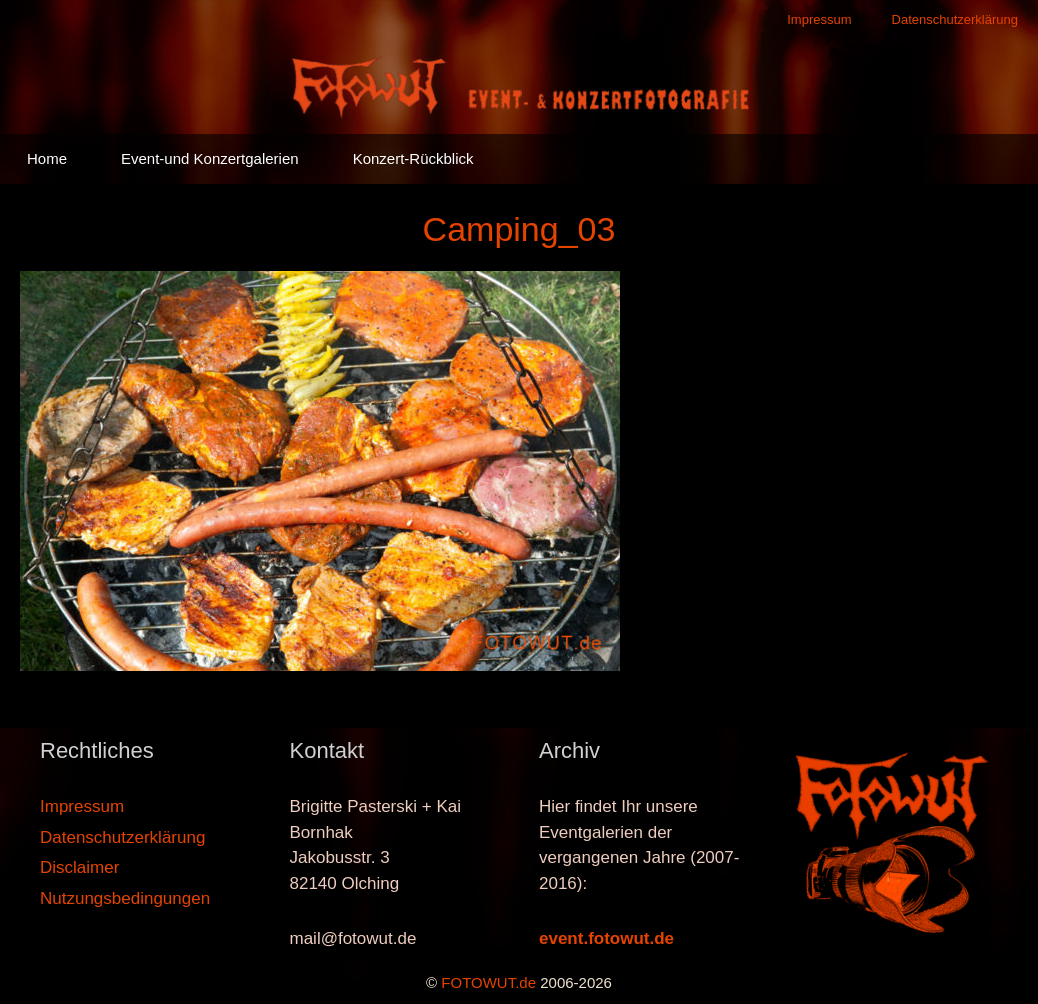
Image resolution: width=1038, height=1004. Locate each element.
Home (47, 158)
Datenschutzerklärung (955, 19)
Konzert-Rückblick (413, 158)
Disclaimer (79, 867)
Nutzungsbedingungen (125, 898)
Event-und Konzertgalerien (210, 158)
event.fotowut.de (606, 938)
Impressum (819, 19)
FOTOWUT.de (488, 982)
